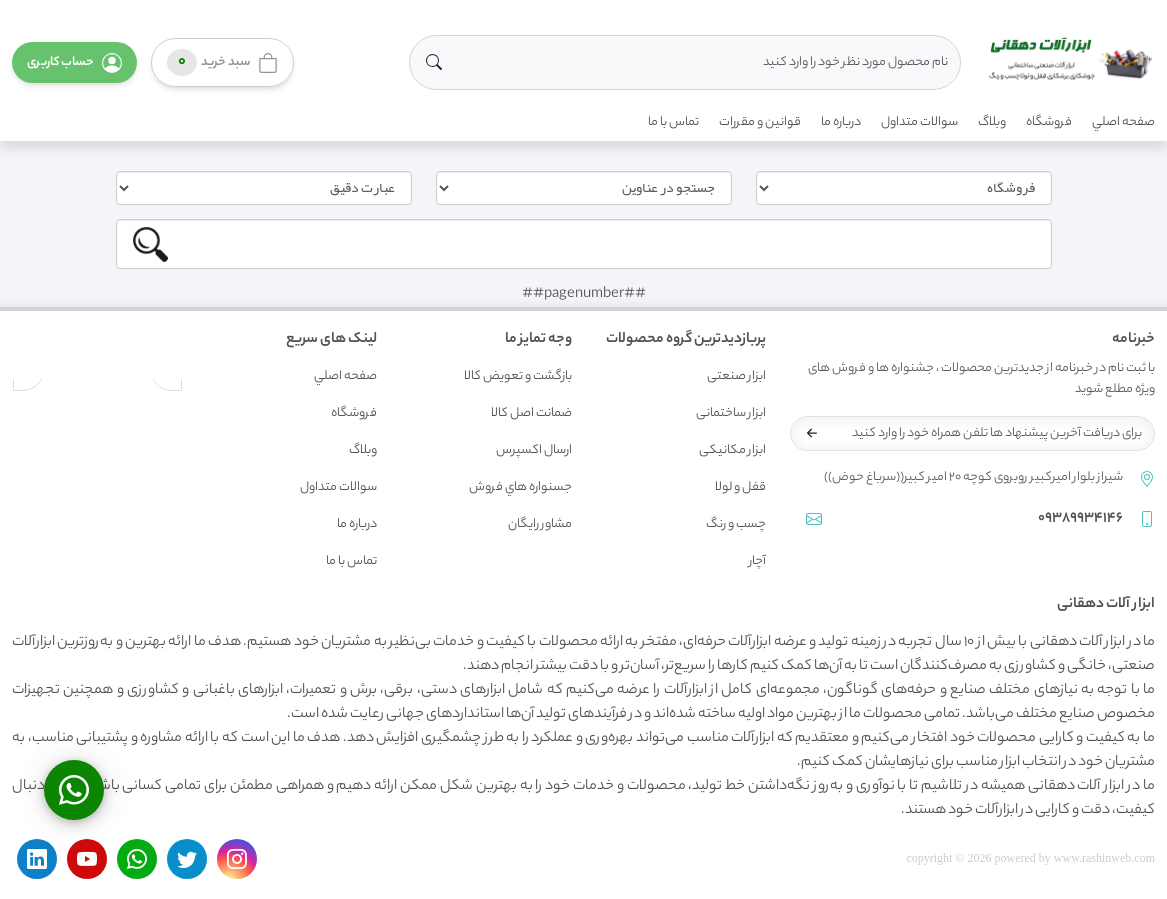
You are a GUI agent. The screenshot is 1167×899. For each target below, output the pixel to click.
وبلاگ (992, 122)
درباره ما (841, 122)
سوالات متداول (919, 122)
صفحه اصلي (1123, 122)
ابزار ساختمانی (731, 413)
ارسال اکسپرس (534, 450)
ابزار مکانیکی (732, 450)
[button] (74, 62)
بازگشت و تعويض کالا (518, 376)
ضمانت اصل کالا (531, 413)
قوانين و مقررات (760, 122)
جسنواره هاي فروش (520, 487)
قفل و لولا (740, 487)
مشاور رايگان (540, 524)
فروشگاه (1049, 122)
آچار (757, 561)
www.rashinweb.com (1104, 858)
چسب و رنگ (736, 524)
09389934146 (1080, 519)
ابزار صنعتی (736, 376)
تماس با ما (673, 122)
